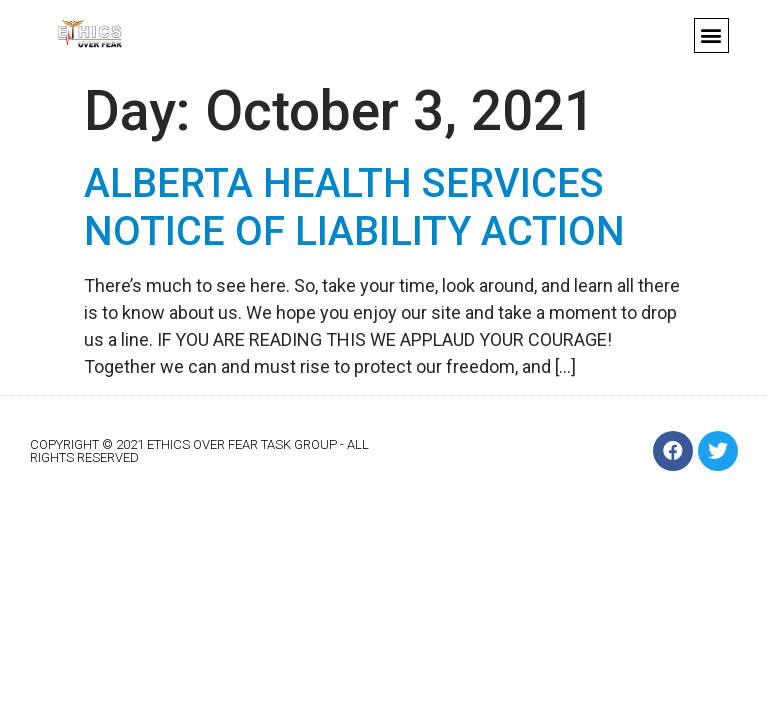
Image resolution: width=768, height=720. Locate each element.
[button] (711, 35)
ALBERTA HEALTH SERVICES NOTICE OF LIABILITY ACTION (354, 207)
